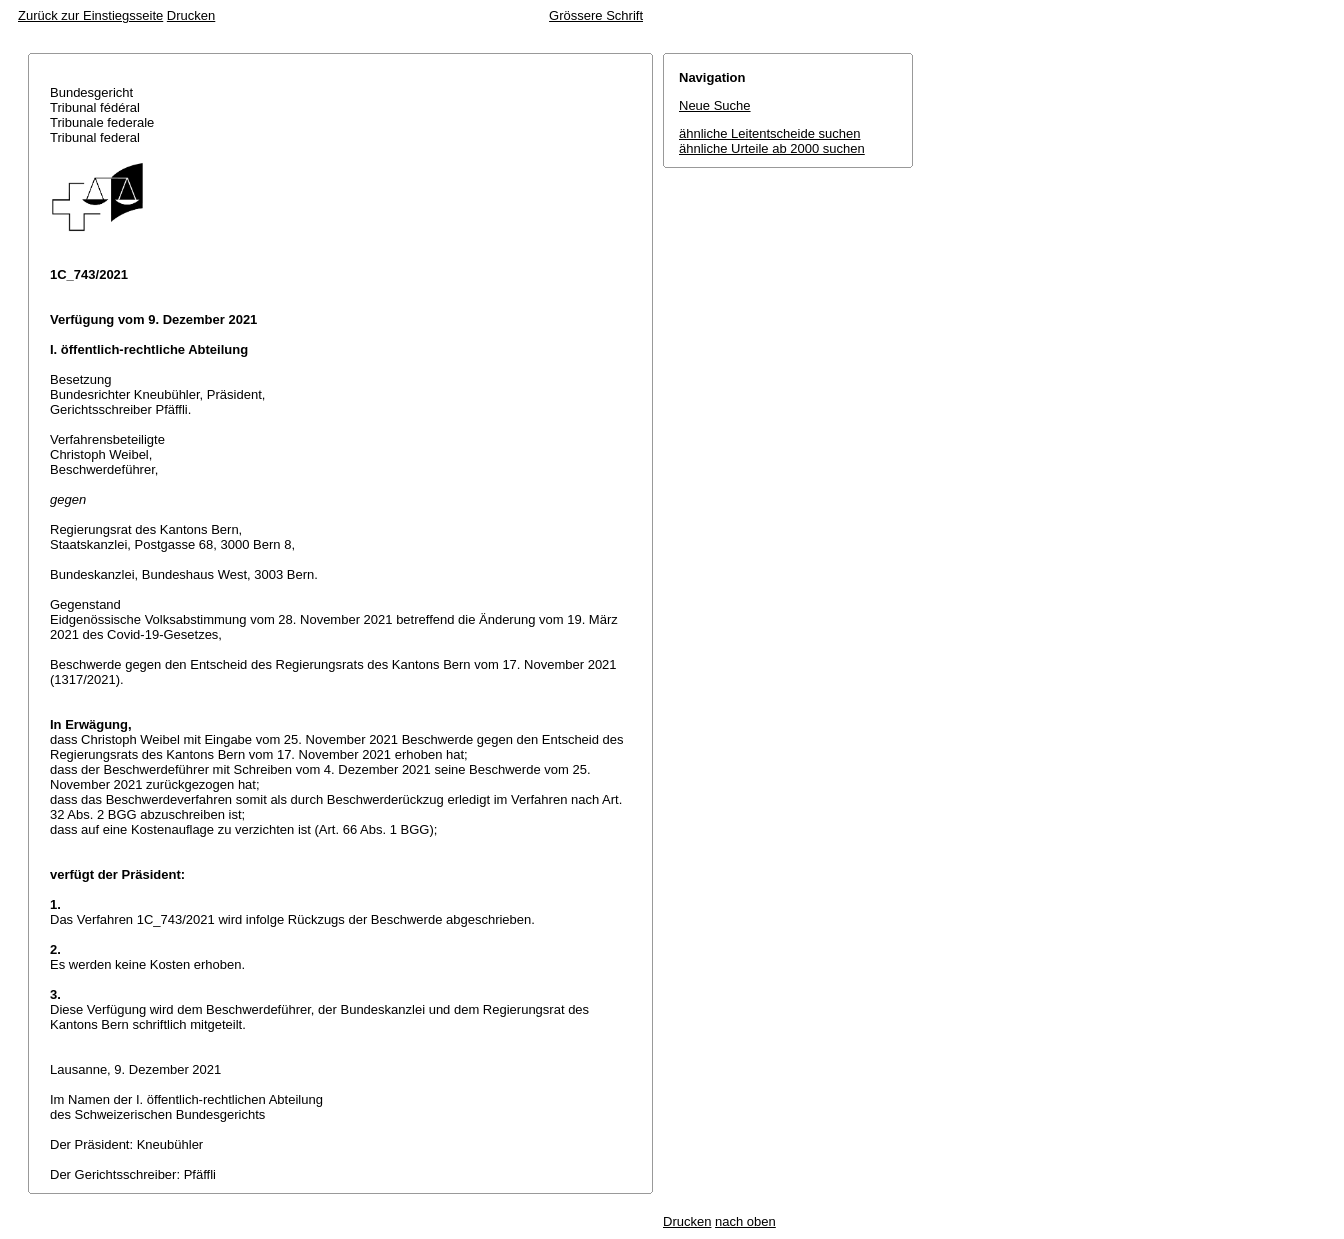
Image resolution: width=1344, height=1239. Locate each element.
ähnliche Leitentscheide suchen (769, 133)
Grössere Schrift (596, 15)
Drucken (191, 15)
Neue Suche (715, 105)
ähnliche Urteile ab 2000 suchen (772, 148)
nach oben (745, 1221)
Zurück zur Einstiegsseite (90, 15)
